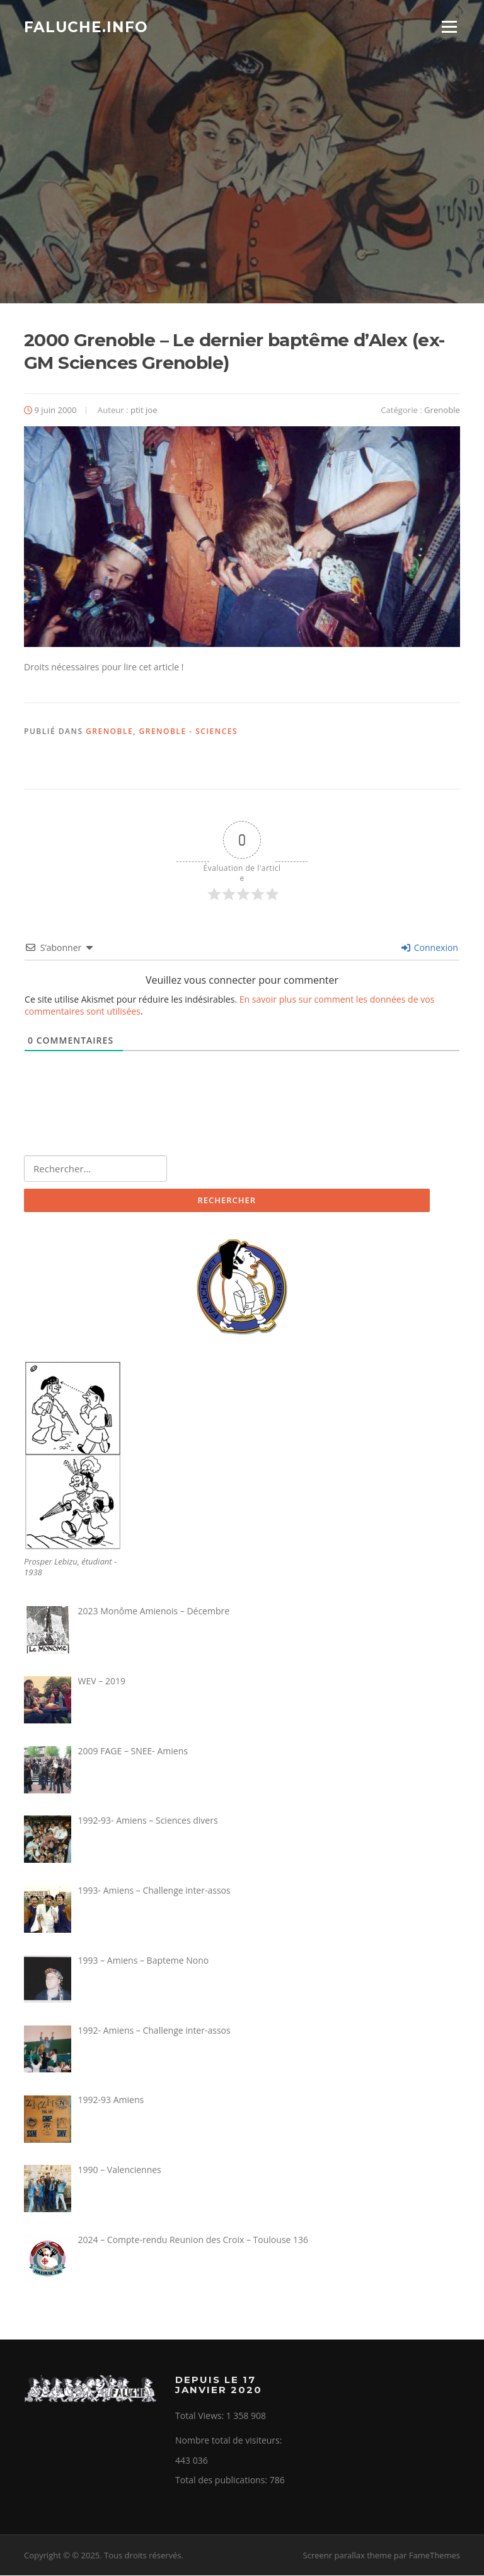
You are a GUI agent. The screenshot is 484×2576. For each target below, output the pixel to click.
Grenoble (442, 410)
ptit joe (144, 410)
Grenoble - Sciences (188, 731)
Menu (449, 27)
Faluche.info (86, 26)
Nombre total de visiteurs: (229, 2441)
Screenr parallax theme (347, 2555)
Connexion (429, 947)
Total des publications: (222, 2480)
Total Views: (200, 2416)
